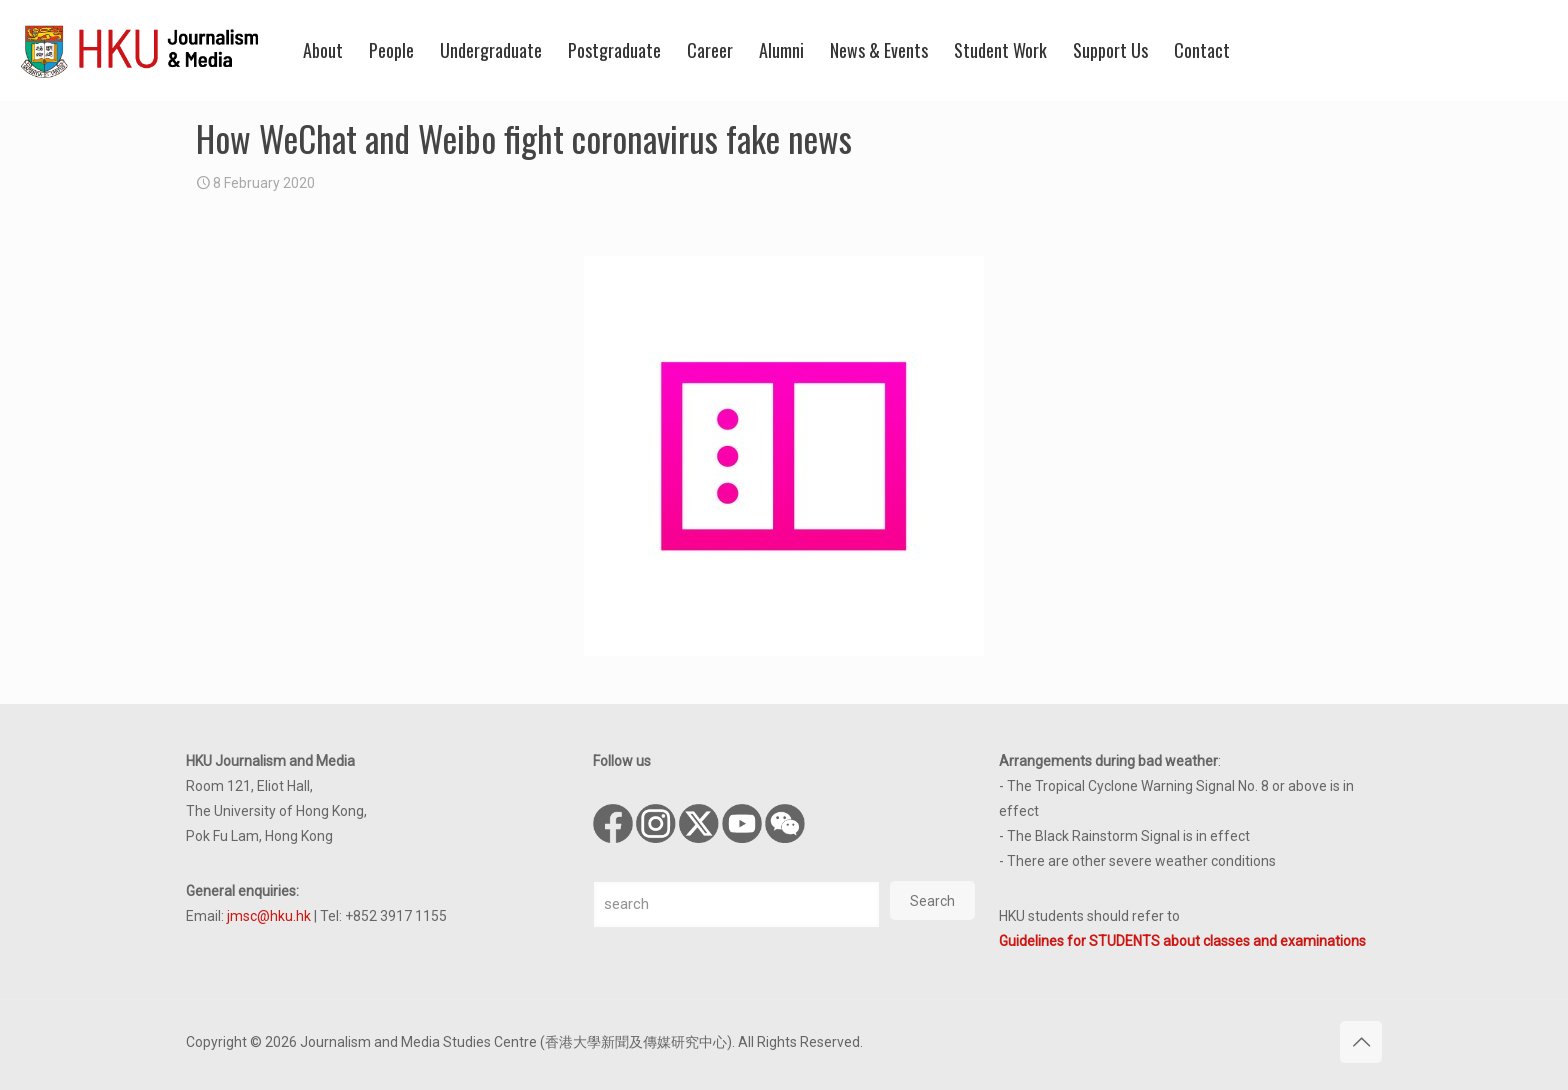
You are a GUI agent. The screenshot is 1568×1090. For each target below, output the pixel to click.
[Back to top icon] (1361, 1042)
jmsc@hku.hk (269, 916)
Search (932, 901)
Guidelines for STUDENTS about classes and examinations (1182, 941)
